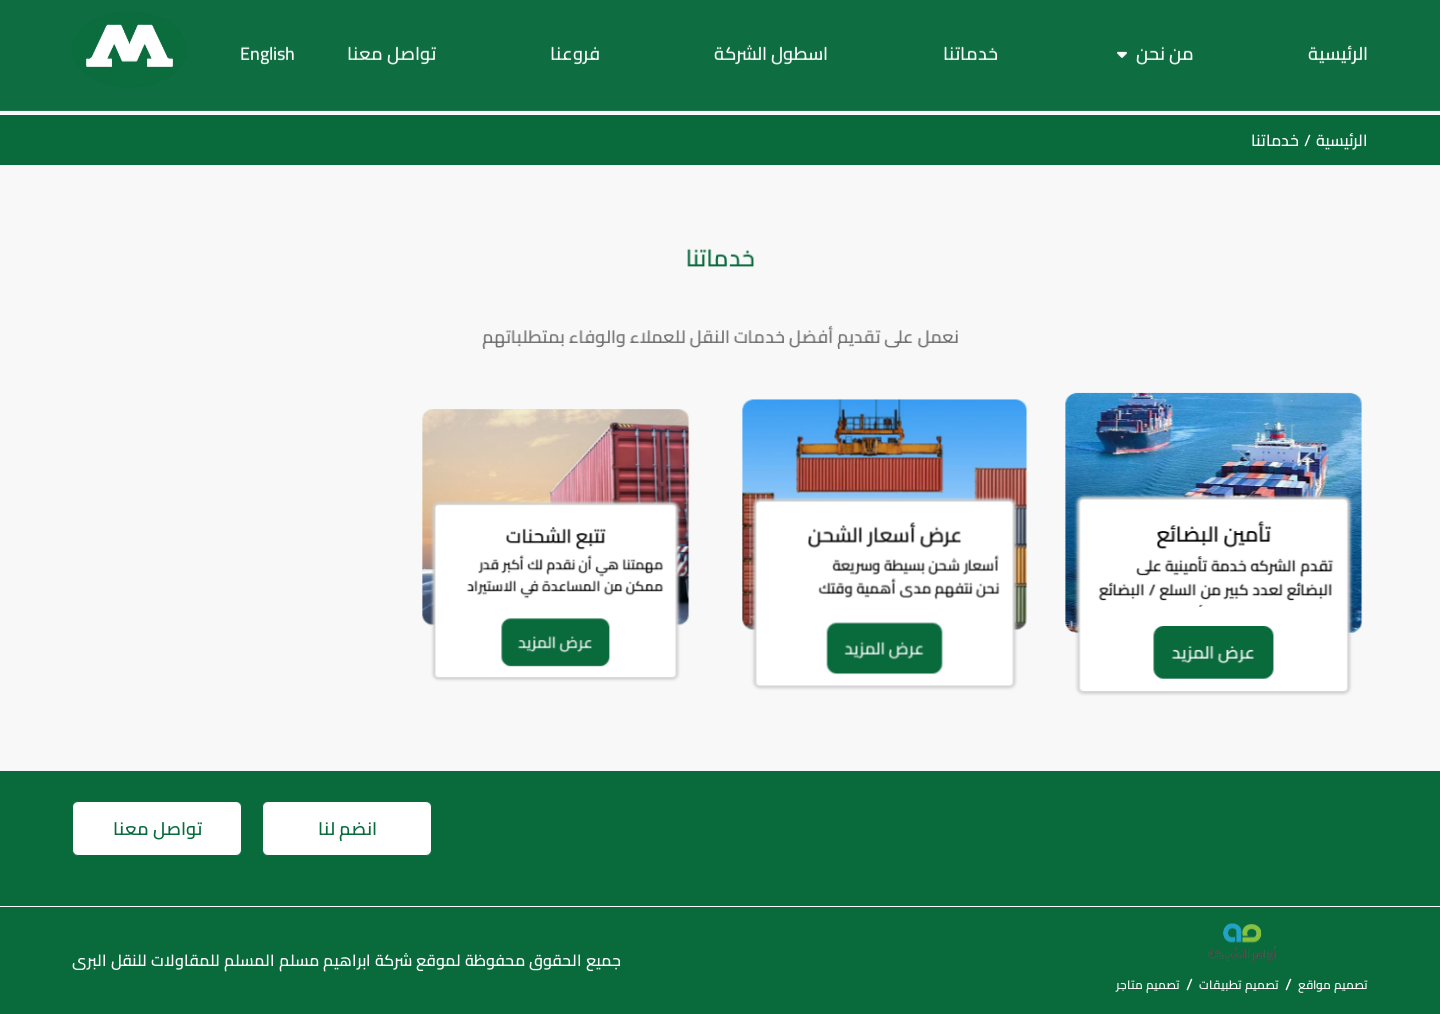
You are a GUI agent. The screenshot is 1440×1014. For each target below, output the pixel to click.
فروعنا (575, 49)
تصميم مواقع (1333, 984)
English (267, 49)
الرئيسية (1338, 49)
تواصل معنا (391, 49)
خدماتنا (970, 49)
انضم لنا (347, 828)
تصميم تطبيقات (1239, 984)
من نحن (1165, 49)
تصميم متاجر (1148, 984)
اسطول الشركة (771, 49)
